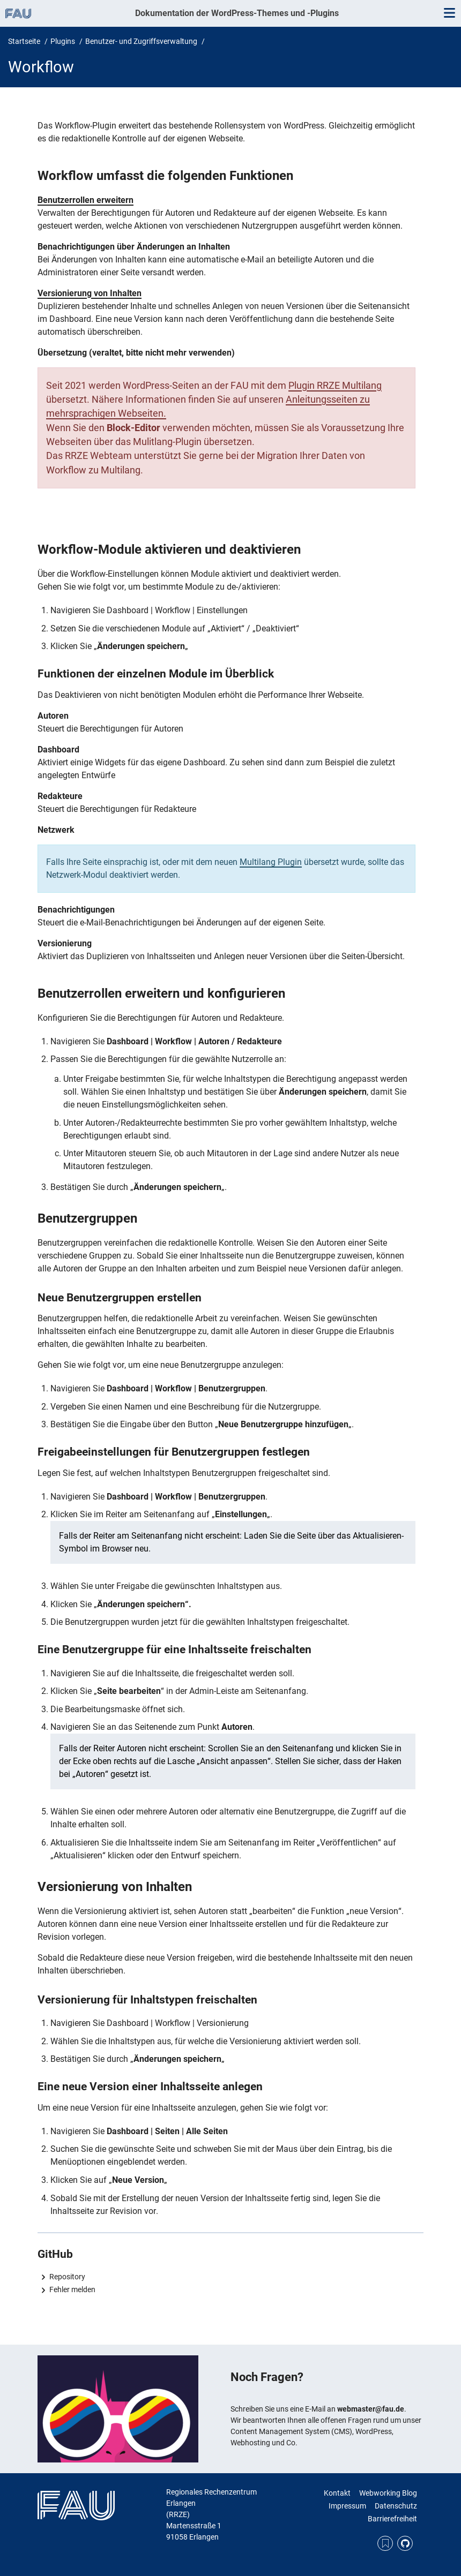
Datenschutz (396, 2506)
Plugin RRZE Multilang (335, 385)
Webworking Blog (388, 2493)
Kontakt (337, 2493)
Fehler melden (72, 2289)
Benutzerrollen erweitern (85, 200)
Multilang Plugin (271, 862)
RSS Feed (385, 2543)
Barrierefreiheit (392, 2518)
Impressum (347, 2506)
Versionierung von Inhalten (90, 293)
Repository (67, 2276)
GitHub (405, 2543)
